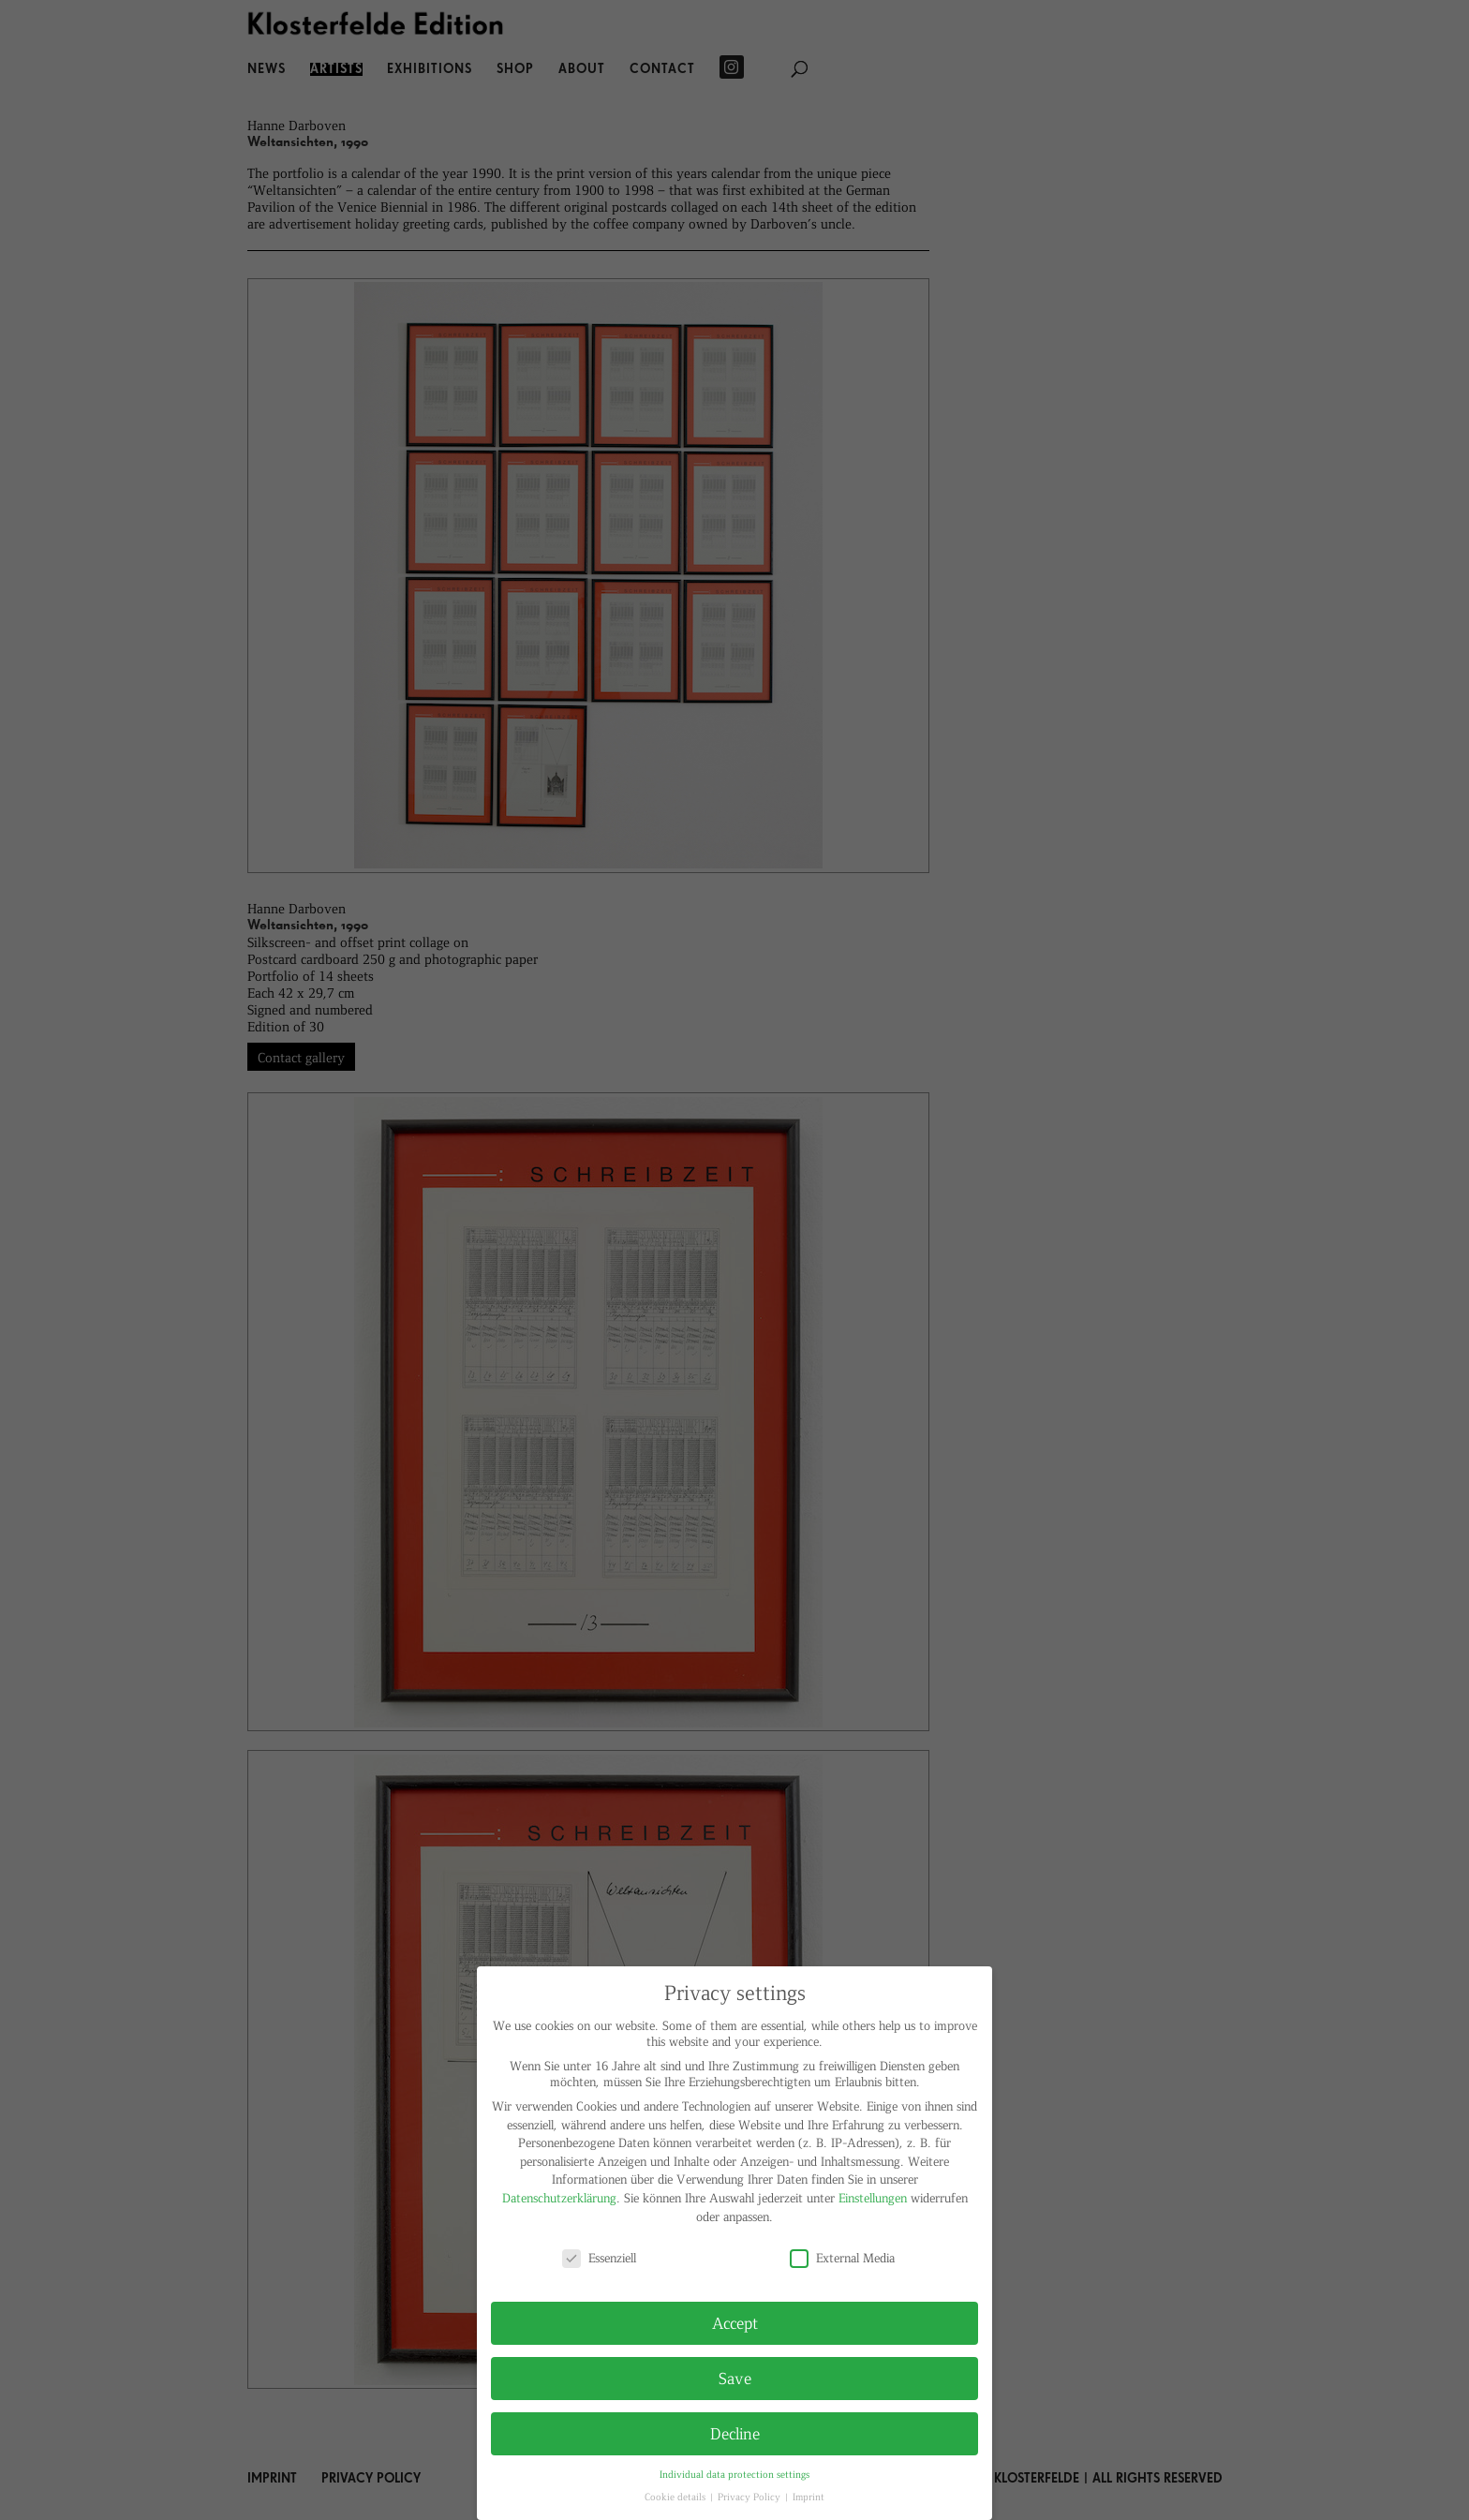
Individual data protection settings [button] (734, 2474)
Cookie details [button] (676, 2496)
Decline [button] (735, 2433)
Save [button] (735, 2377)
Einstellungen (872, 2197)
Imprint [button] (808, 2496)
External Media (842, 2257)
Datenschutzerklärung (559, 2197)
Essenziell (599, 2257)
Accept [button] (735, 2322)
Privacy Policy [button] (750, 2496)
